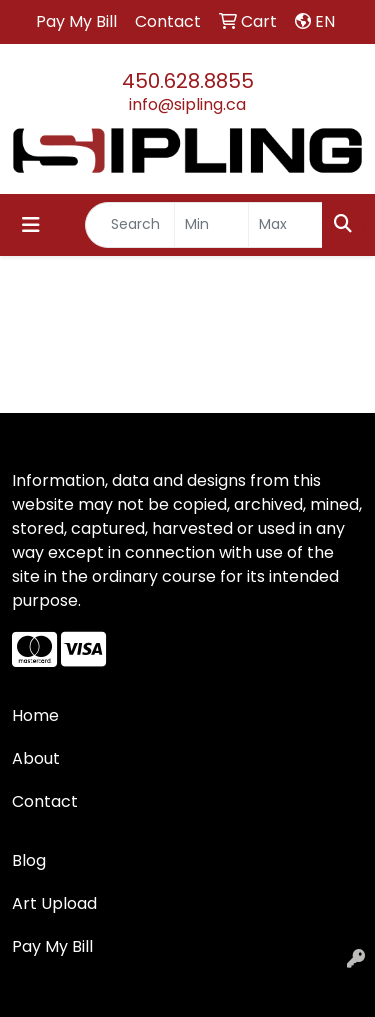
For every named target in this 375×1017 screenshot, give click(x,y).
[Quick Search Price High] (285, 225)
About (36, 758)
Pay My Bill (52, 946)
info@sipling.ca (187, 104)
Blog (29, 860)
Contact (45, 801)
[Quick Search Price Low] (211, 225)
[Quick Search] (130, 225)
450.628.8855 (188, 81)
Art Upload (54, 903)
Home (35, 715)
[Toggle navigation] (31, 225)
